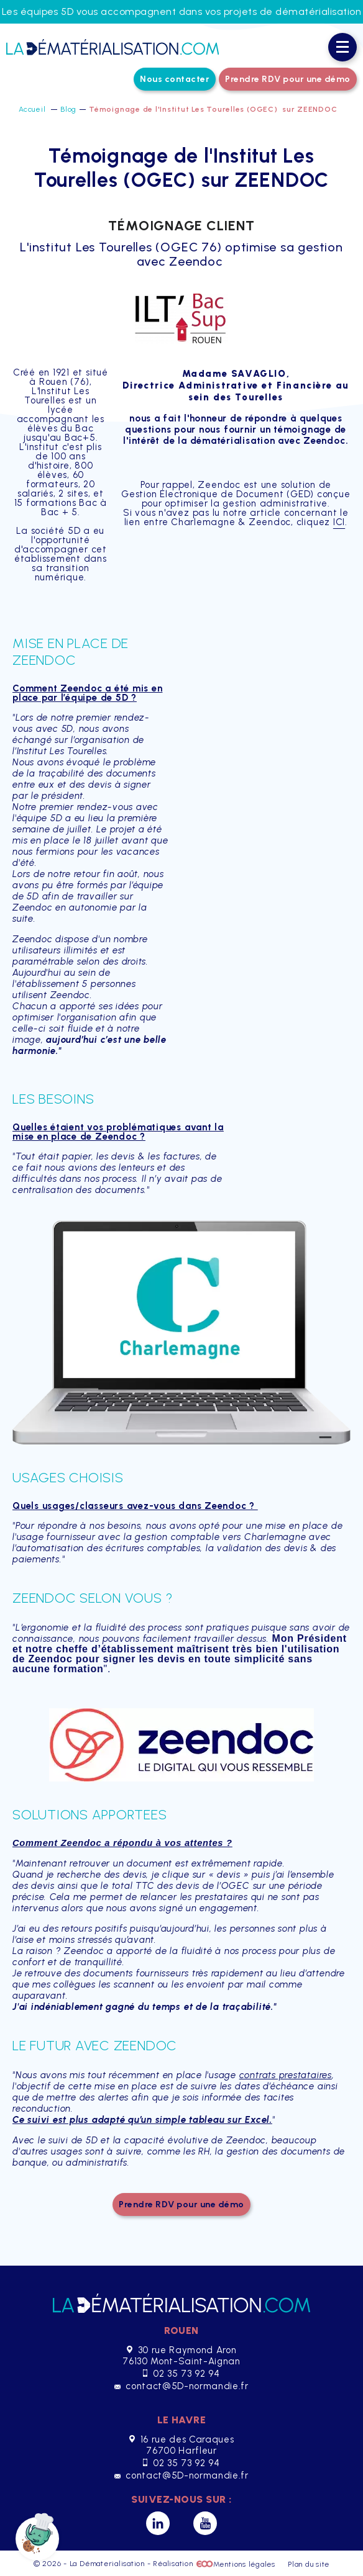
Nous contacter (174, 79)
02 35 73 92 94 (181, 2373)
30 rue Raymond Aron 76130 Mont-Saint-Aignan (181, 2355)
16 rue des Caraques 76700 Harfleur (181, 2445)
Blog (68, 109)
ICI (339, 522)
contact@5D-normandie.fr (181, 2386)
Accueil (33, 109)
